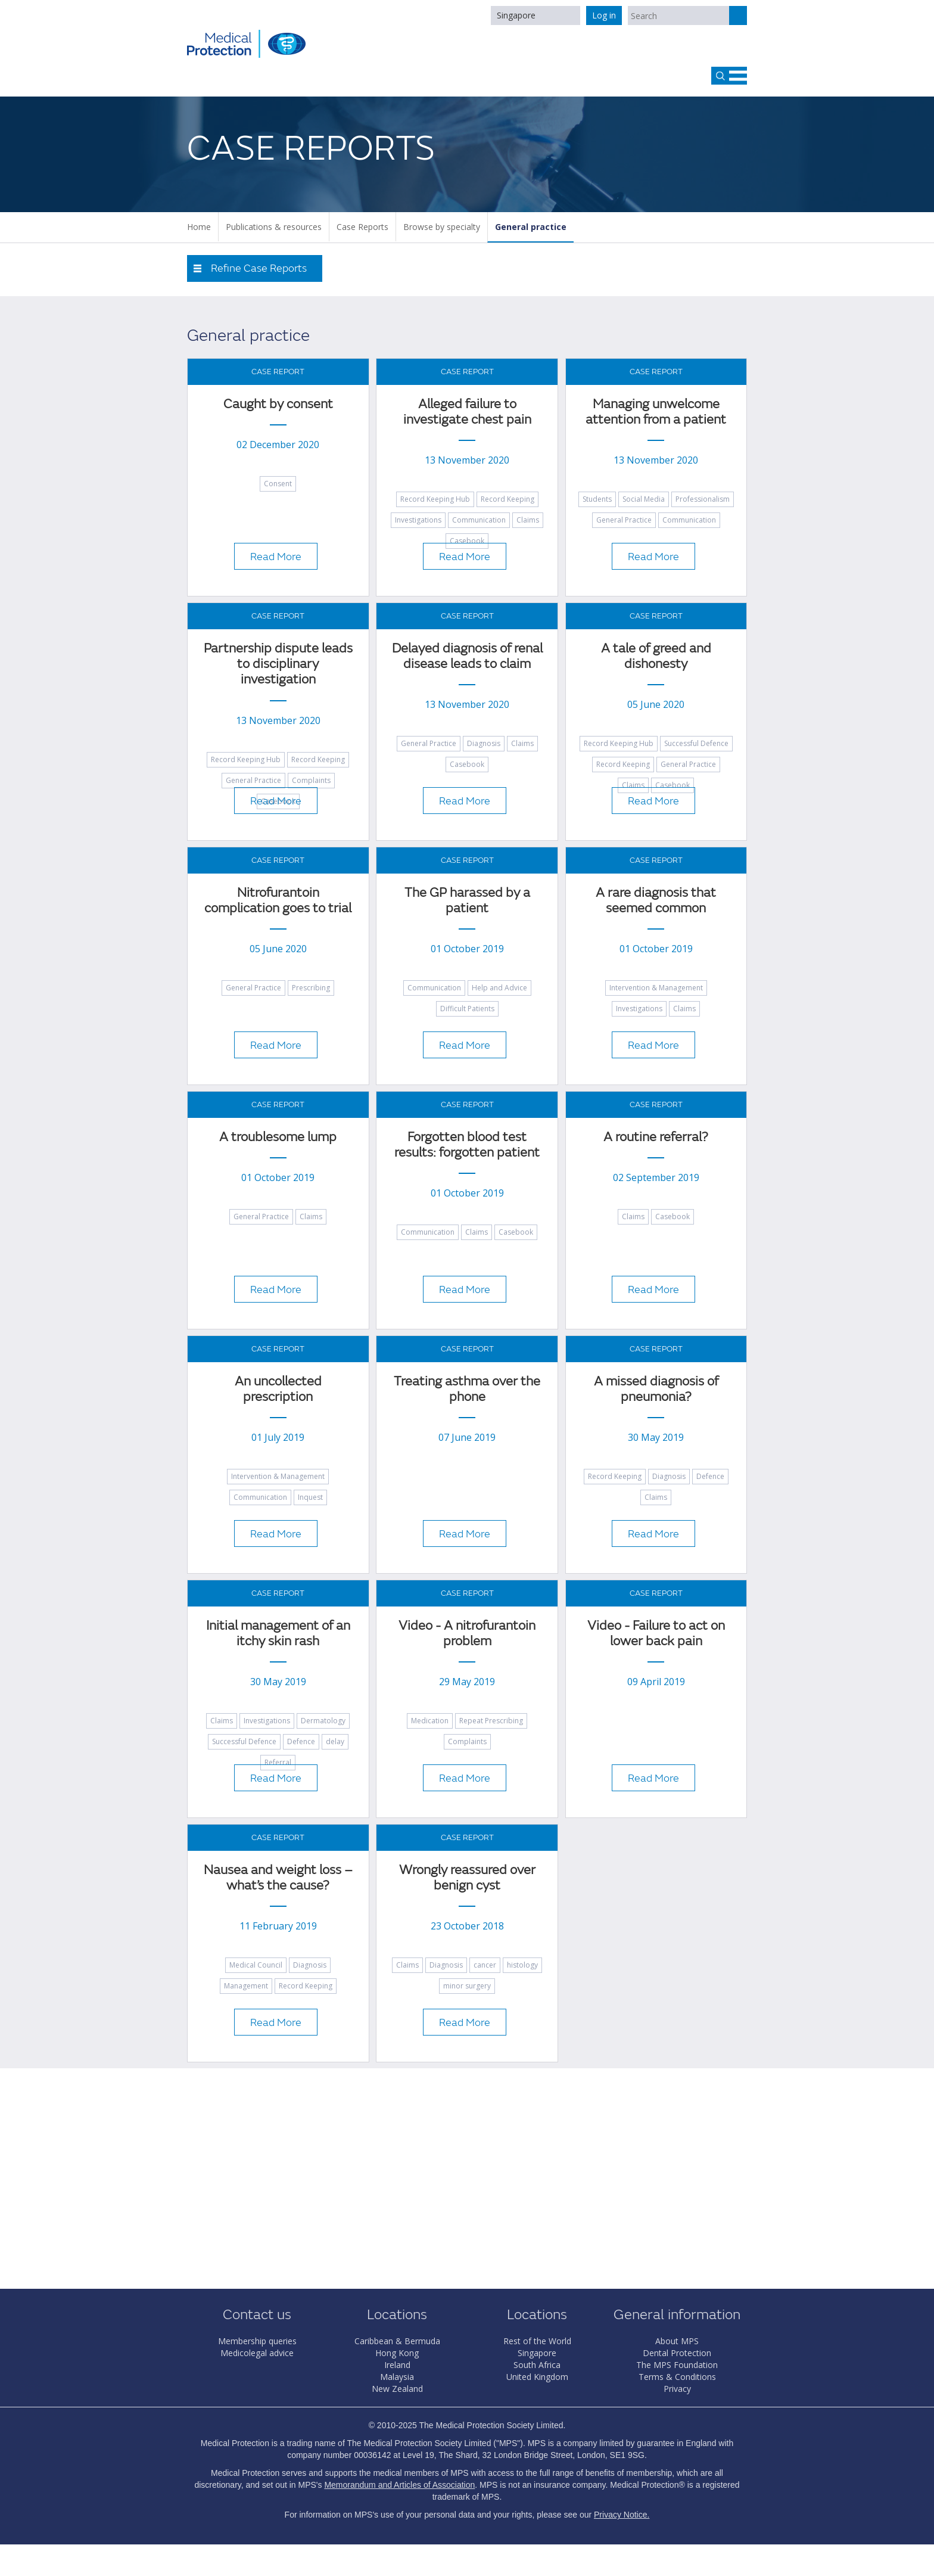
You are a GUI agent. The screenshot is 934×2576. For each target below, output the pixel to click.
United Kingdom (537, 2376)
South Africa (537, 2364)
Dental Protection (677, 2353)
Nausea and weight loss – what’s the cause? (278, 1878)
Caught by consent (278, 404)
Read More (275, 557)
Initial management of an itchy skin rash (278, 1633)
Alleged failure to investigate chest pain (467, 412)
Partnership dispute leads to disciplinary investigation (278, 664)
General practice (530, 226)
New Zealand (397, 2388)
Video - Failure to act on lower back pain (656, 1633)
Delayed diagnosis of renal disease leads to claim (467, 656)
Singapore (516, 15)
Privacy (677, 2388)
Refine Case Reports (259, 268)
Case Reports (362, 226)
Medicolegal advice (257, 2353)
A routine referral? (655, 1137)
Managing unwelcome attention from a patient (656, 412)
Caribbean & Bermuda (397, 2341)
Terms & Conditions (677, 2376)
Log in (604, 15)
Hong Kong (397, 2353)
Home (199, 226)
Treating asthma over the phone (467, 1389)
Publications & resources (274, 226)
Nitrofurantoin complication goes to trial (277, 900)
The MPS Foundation (677, 2364)
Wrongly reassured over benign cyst (467, 1878)
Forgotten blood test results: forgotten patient (467, 1145)
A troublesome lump (278, 1137)
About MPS (677, 2341)
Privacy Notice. (621, 2514)
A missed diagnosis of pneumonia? (656, 1389)
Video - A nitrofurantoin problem (467, 1633)
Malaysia (397, 2376)
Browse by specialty (441, 226)
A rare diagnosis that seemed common (656, 900)
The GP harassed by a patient (467, 900)
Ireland (397, 2364)
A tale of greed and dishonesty (656, 656)
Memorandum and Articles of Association (399, 2485)
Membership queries (257, 2341)
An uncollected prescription (278, 1389)
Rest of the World (537, 2341)
